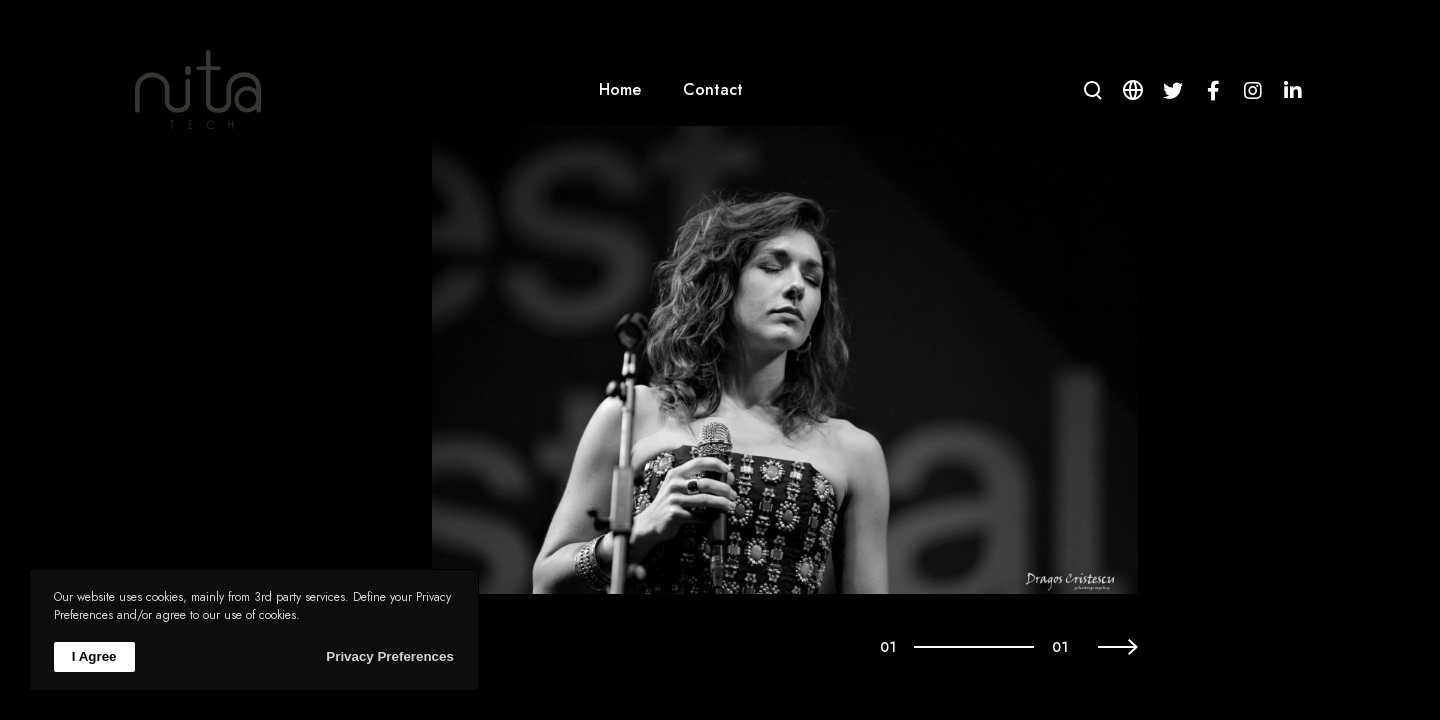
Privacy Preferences (389, 656)
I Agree (94, 656)
